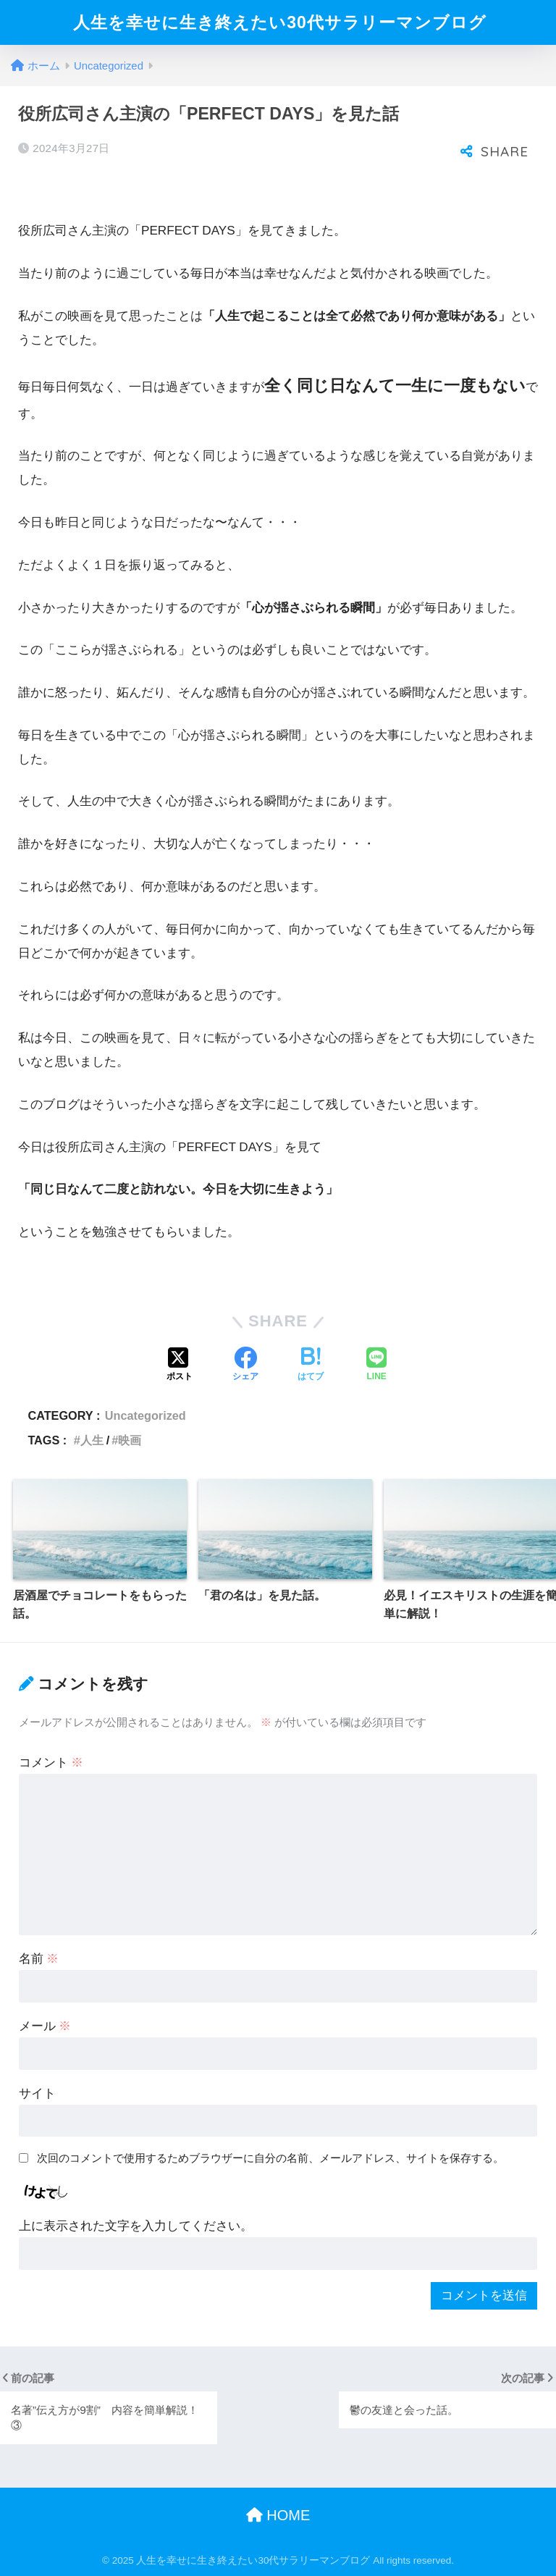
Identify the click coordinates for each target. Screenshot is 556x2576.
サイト (37, 2093)
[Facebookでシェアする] (245, 1365)
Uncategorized (145, 1415)
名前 (39, 1959)
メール (45, 2026)
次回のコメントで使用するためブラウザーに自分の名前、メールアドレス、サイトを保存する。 (270, 2158)
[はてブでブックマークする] (311, 1365)
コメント (51, 1762)
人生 (92, 1440)
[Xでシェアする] (180, 1365)
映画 (129, 1440)
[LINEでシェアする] (376, 1365)
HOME (278, 2515)
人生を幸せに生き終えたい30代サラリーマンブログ (279, 22)
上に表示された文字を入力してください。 (136, 2226)
